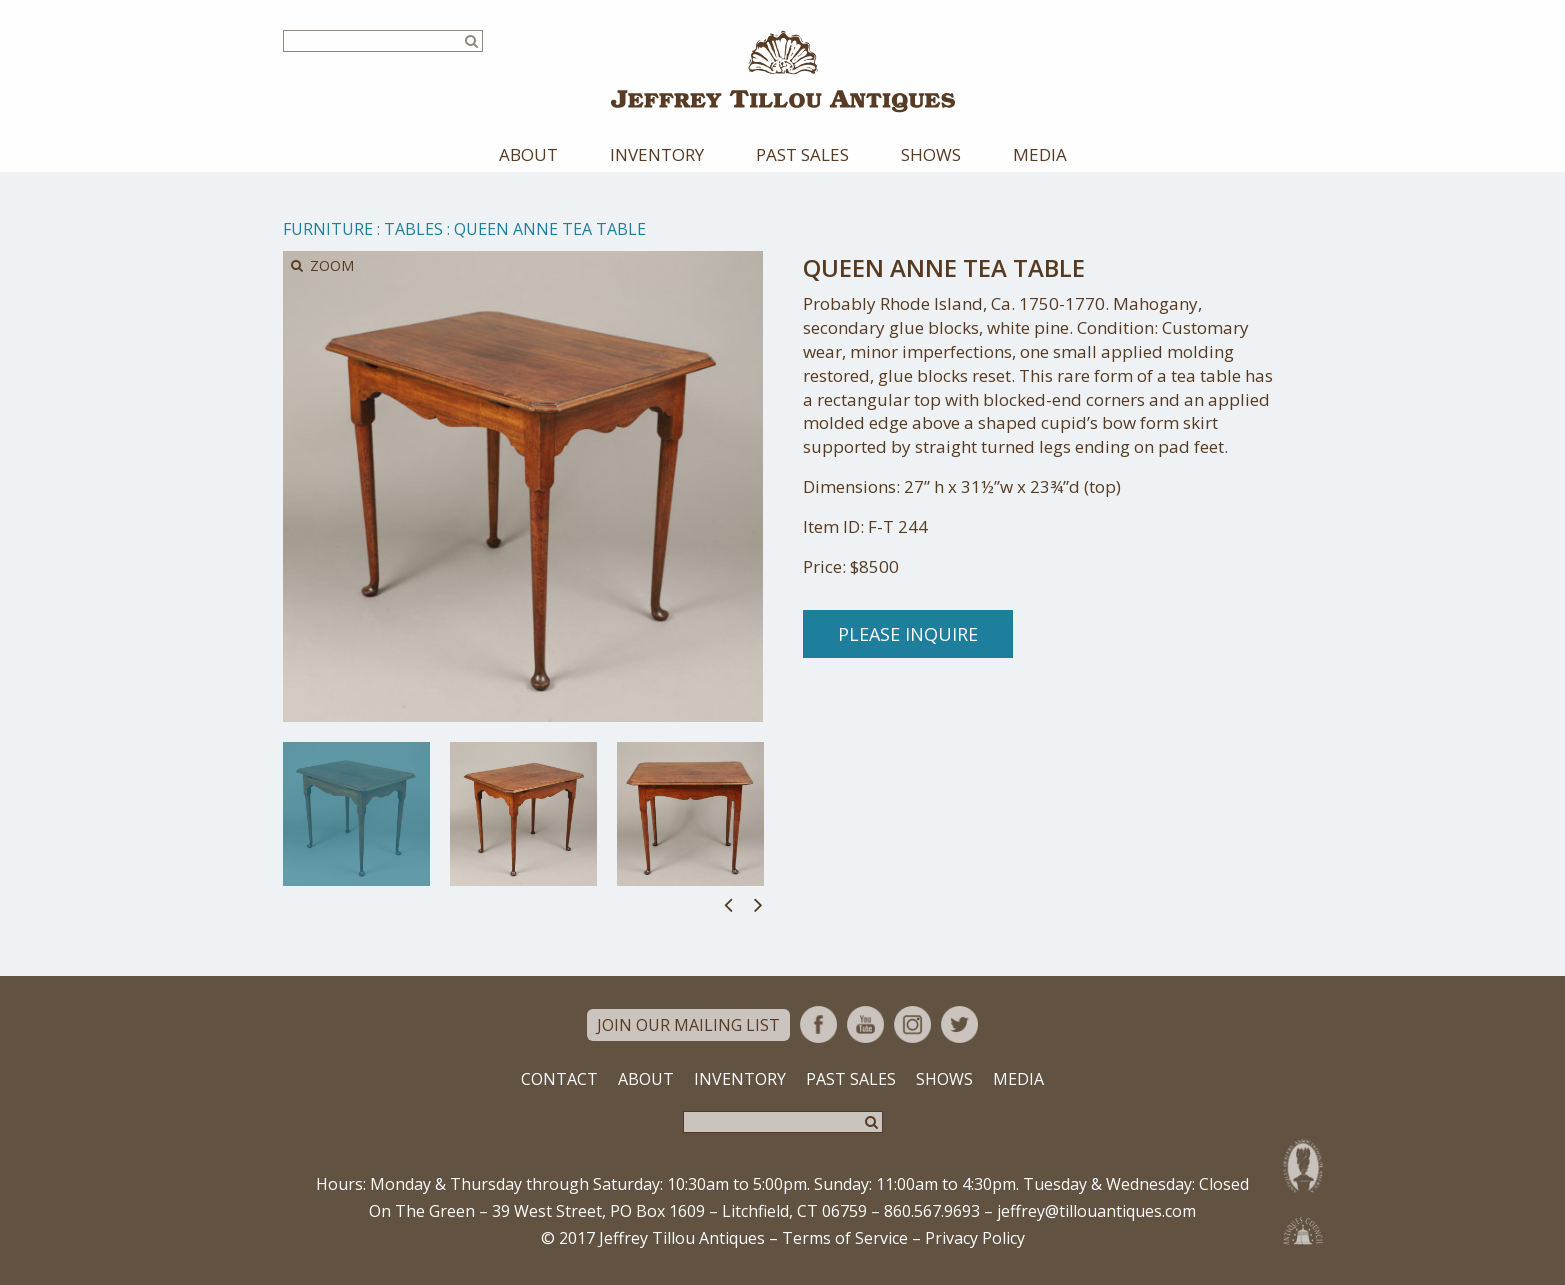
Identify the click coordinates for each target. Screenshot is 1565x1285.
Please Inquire (908, 634)
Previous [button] (728, 904)
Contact (559, 1079)
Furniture (328, 229)
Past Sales (802, 154)
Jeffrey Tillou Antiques (783, 71)
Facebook (818, 1024)
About (528, 154)
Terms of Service (845, 1238)
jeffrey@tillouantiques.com (1096, 1211)
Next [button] (758, 904)
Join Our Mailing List (688, 1025)
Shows (931, 154)
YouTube (865, 1024)
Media (1040, 154)
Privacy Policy (975, 1238)
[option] (356, 814)
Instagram (912, 1024)
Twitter (959, 1024)
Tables (413, 229)
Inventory (657, 154)
